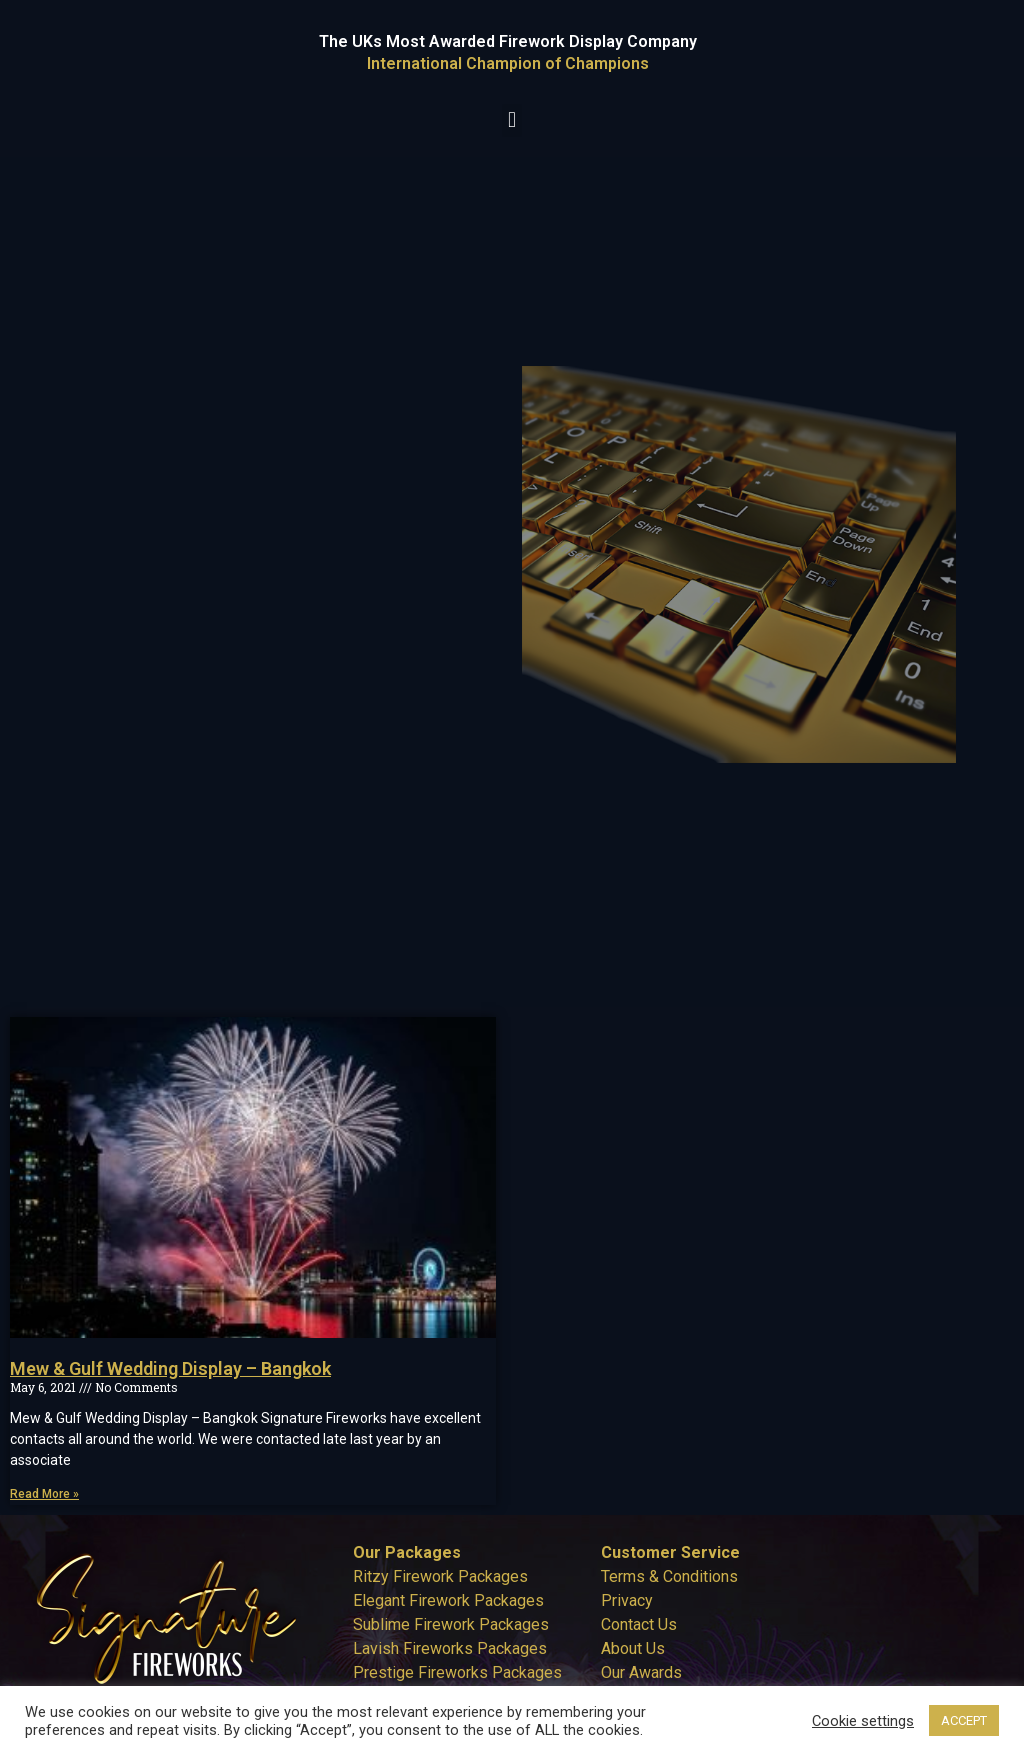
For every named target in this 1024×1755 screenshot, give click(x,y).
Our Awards (641, 1672)
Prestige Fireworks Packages (457, 1672)
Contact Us (639, 1624)
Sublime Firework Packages (451, 1624)
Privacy (627, 1600)
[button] (511, 120)
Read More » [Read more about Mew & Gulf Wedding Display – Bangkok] (44, 1494)
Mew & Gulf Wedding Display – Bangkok (170, 1368)
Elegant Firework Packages (448, 1600)
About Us (633, 1648)
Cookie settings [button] (863, 1721)
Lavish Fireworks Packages (450, 1648)
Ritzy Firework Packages (440, 1576)
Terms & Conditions (669, 1576)
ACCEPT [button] (964, 1720)
